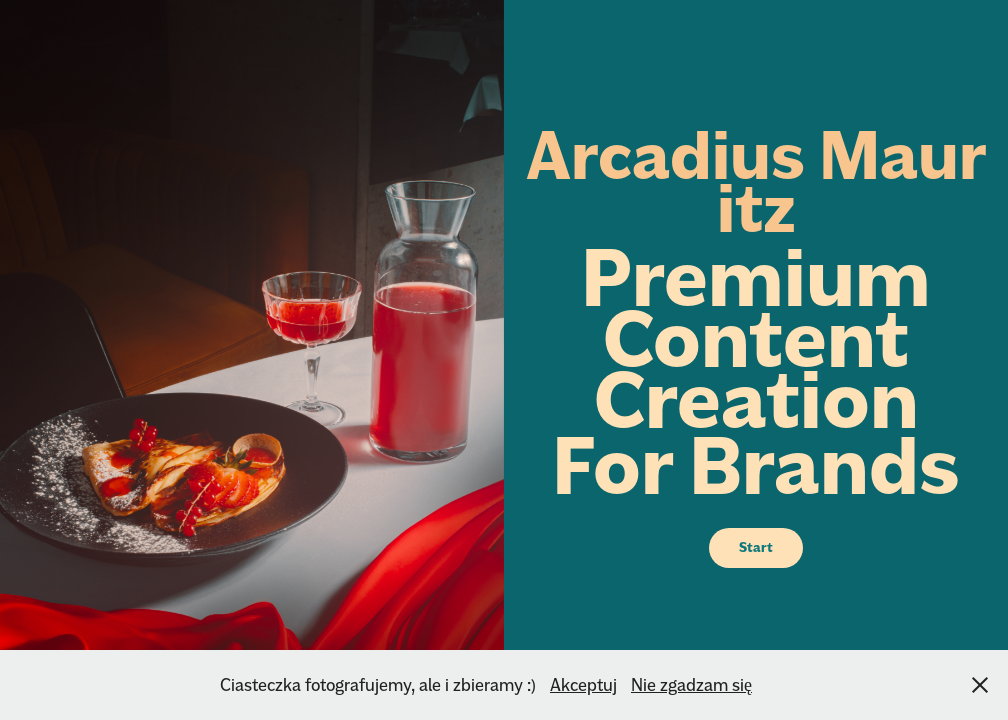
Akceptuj (583, 684)
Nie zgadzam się (691, 684)
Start (756, 547)
